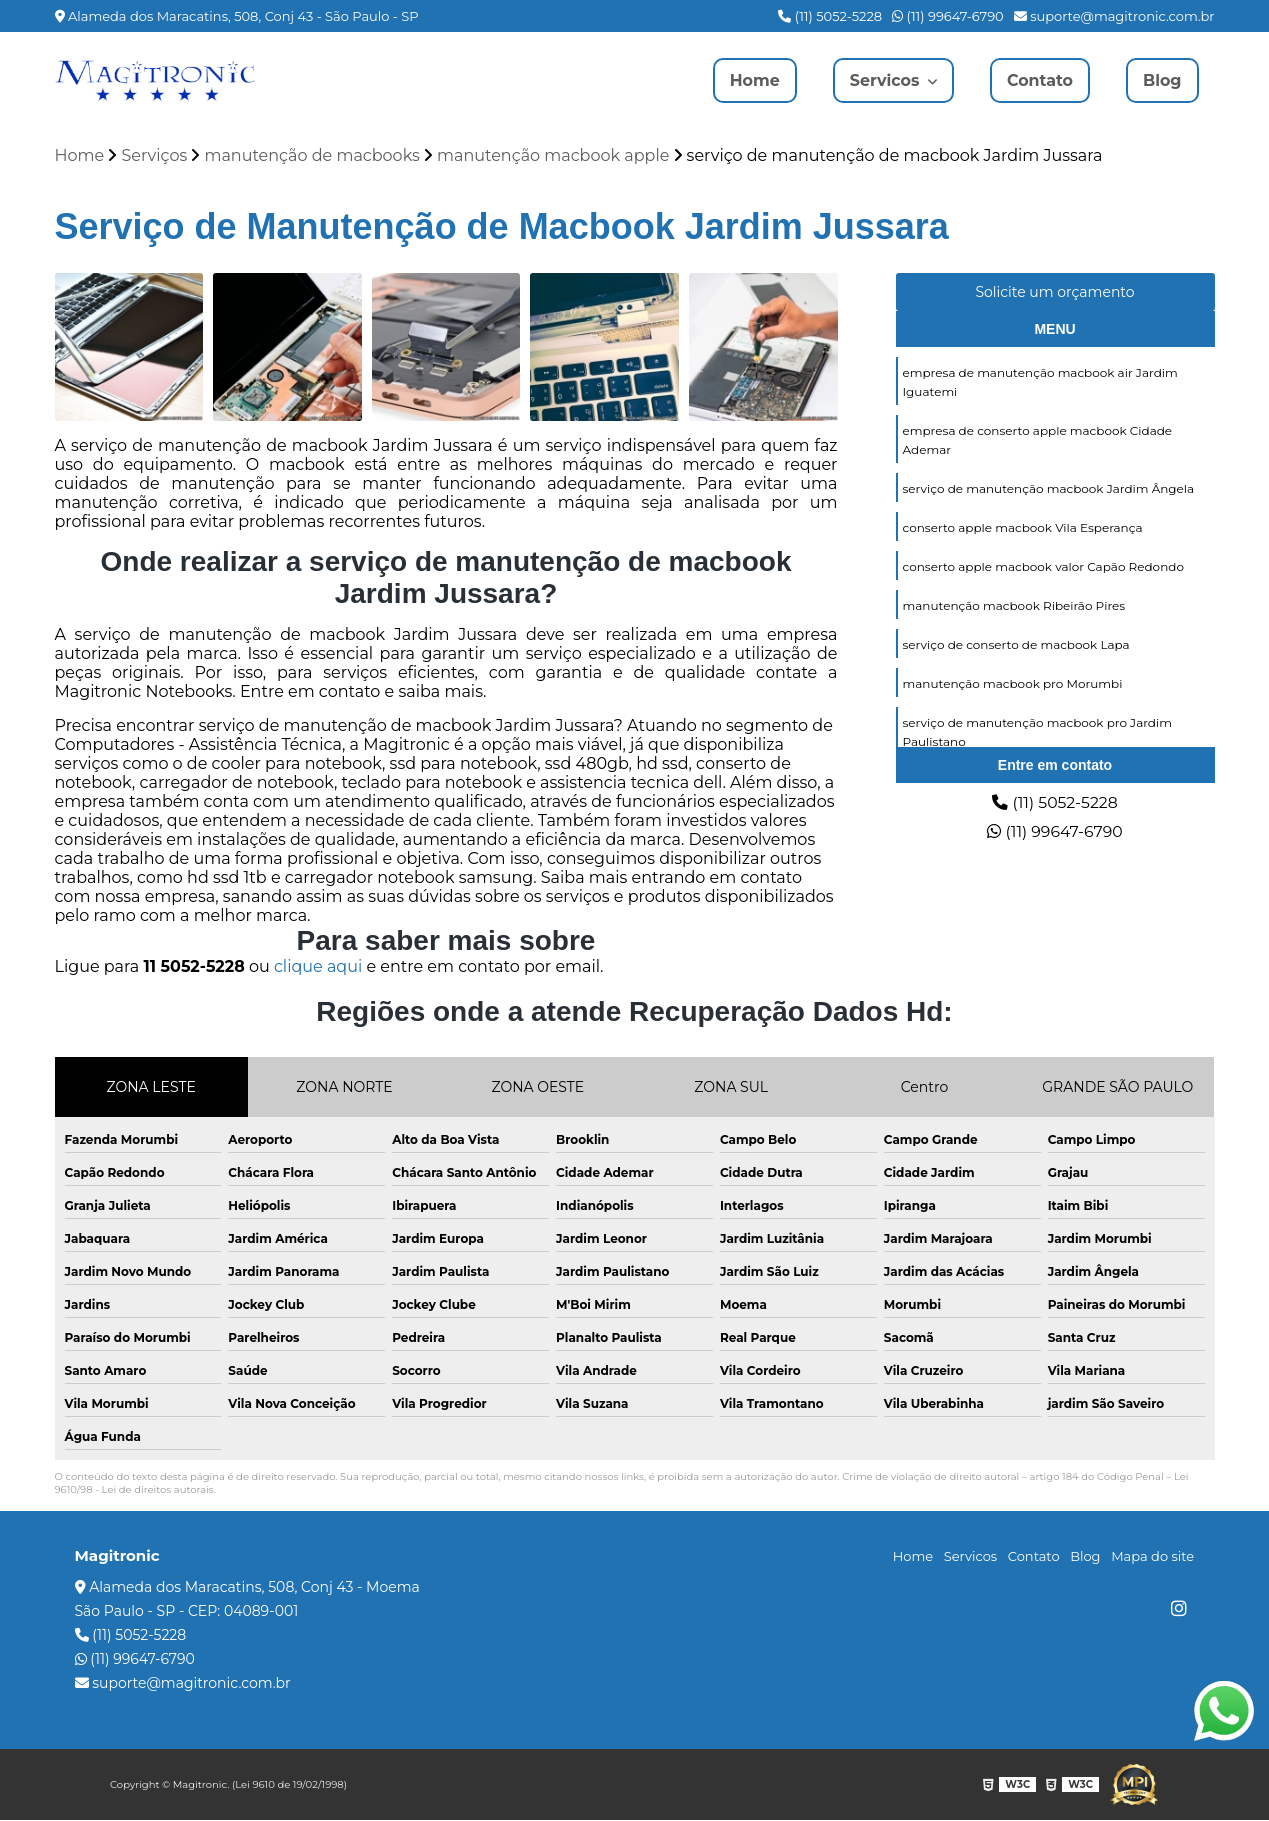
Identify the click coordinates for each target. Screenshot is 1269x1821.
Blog (1162, 80)
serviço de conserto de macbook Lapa (1016, 644)
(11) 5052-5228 (830, 16)
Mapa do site (1152, 1557)
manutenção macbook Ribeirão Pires (1014, 605)
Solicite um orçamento (1054, 292)
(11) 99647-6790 (948, 16)
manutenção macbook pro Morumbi (1013, 683)
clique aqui (318, 967)
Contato (1039, 80)
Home (753, 80)
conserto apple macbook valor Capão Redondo (1043, 566)
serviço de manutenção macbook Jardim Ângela (1049, 488)
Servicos (886, 80)
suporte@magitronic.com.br (1114, 16)
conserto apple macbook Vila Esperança (1023, 527)
